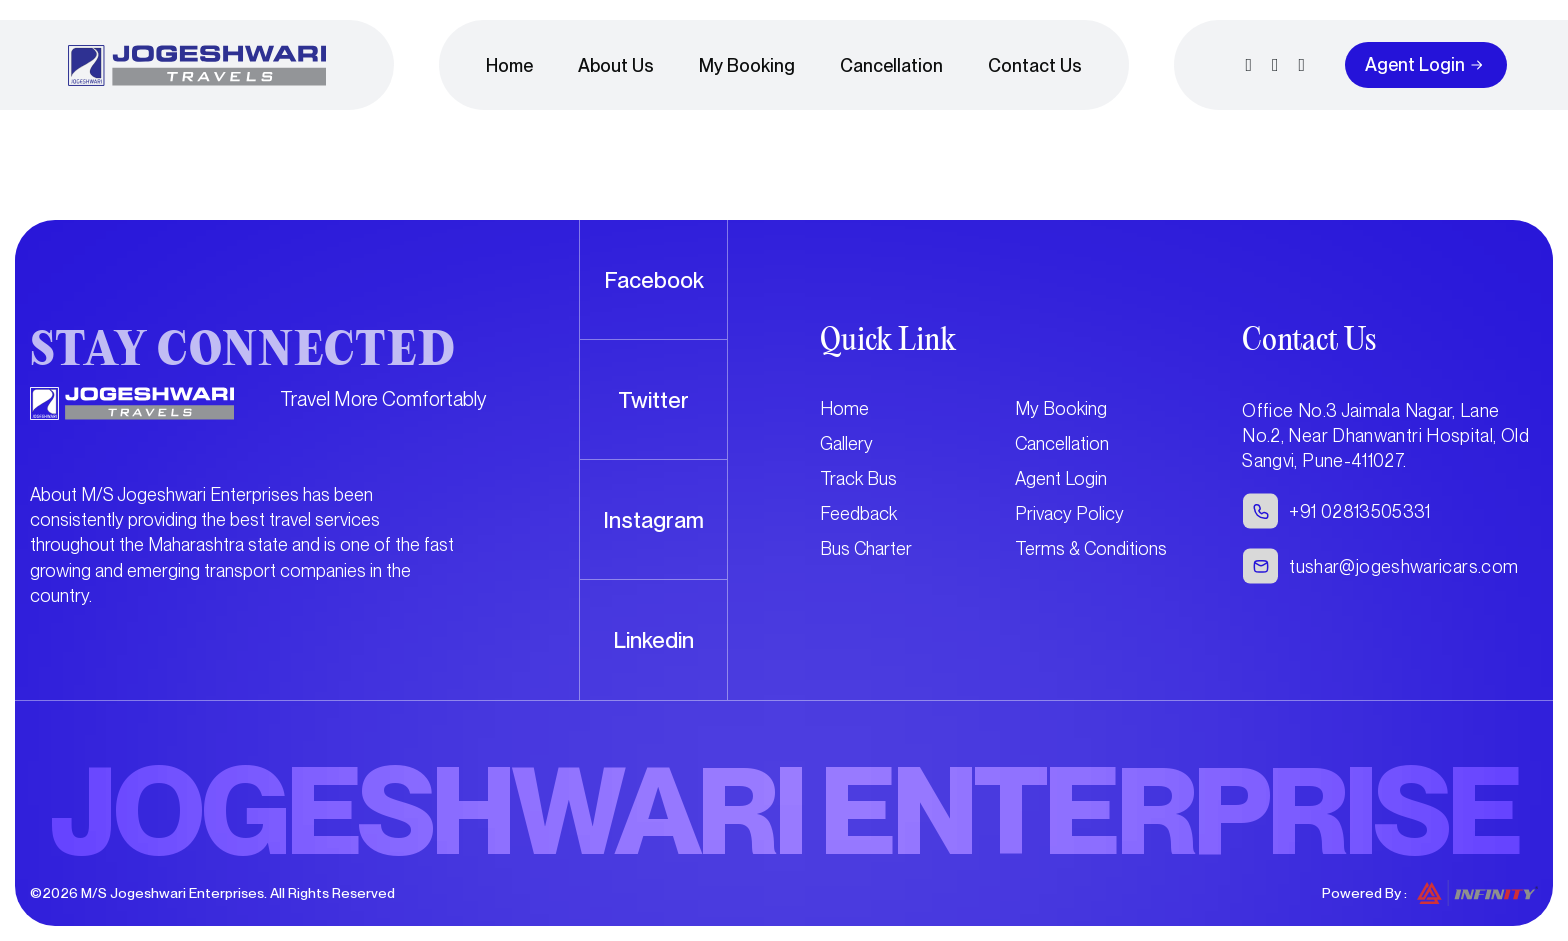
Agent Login (1415, 64)
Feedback (858, 513)
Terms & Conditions (1091, 548)
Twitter (653, 400)
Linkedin (653, 640)
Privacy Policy (1069, 513)
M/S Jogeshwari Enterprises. (174, 893)
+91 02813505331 (1359, 511)
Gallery (846, 443)
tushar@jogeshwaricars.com (1403, 566)
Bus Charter (866, 548)
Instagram (653, 520)
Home (509, 65)
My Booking (747, 65)
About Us (616, 65)
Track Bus (858, 478)
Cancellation (891, 65)
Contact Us (1035, 65)
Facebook (654, 280)
